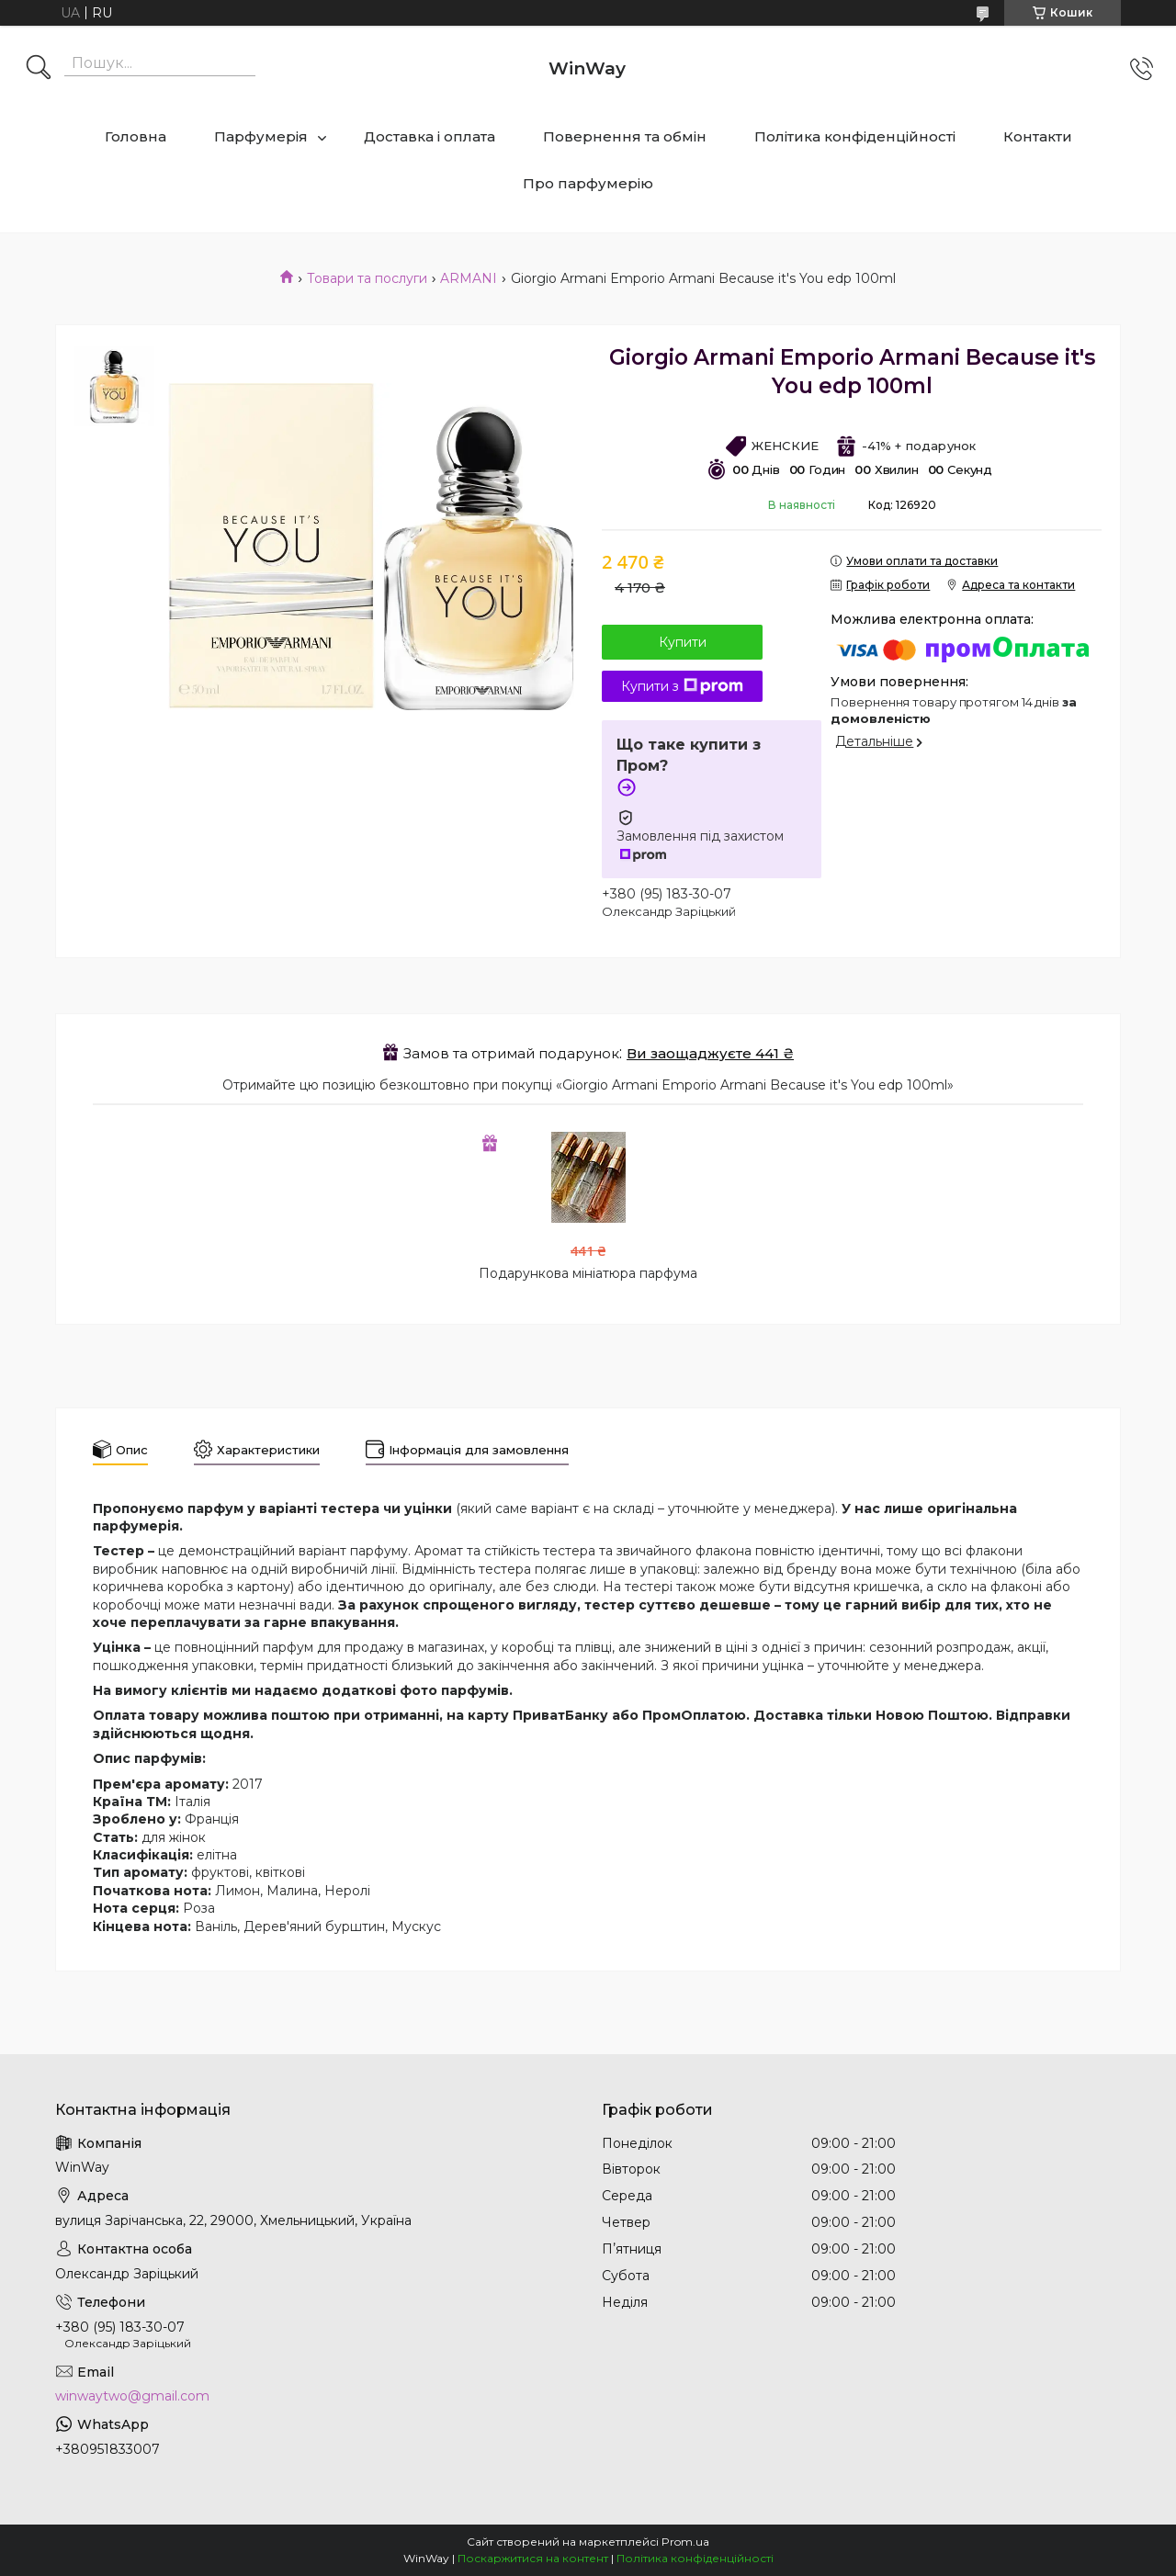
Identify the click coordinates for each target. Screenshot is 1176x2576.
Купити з (682, 686)
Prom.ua (685, 2541)
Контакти (1037, 136)
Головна (135, 136)
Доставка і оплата (429, 136)
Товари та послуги (367, 278)
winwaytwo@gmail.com (132, 2396)
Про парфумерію (588, 183)
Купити (683, 642)
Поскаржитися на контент (533, 2558)
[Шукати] (38, 68)
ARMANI (468, 278)
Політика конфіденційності (855, 136)
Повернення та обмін (625, 136)
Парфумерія (261, 136)
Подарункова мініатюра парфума (588, 1273)
